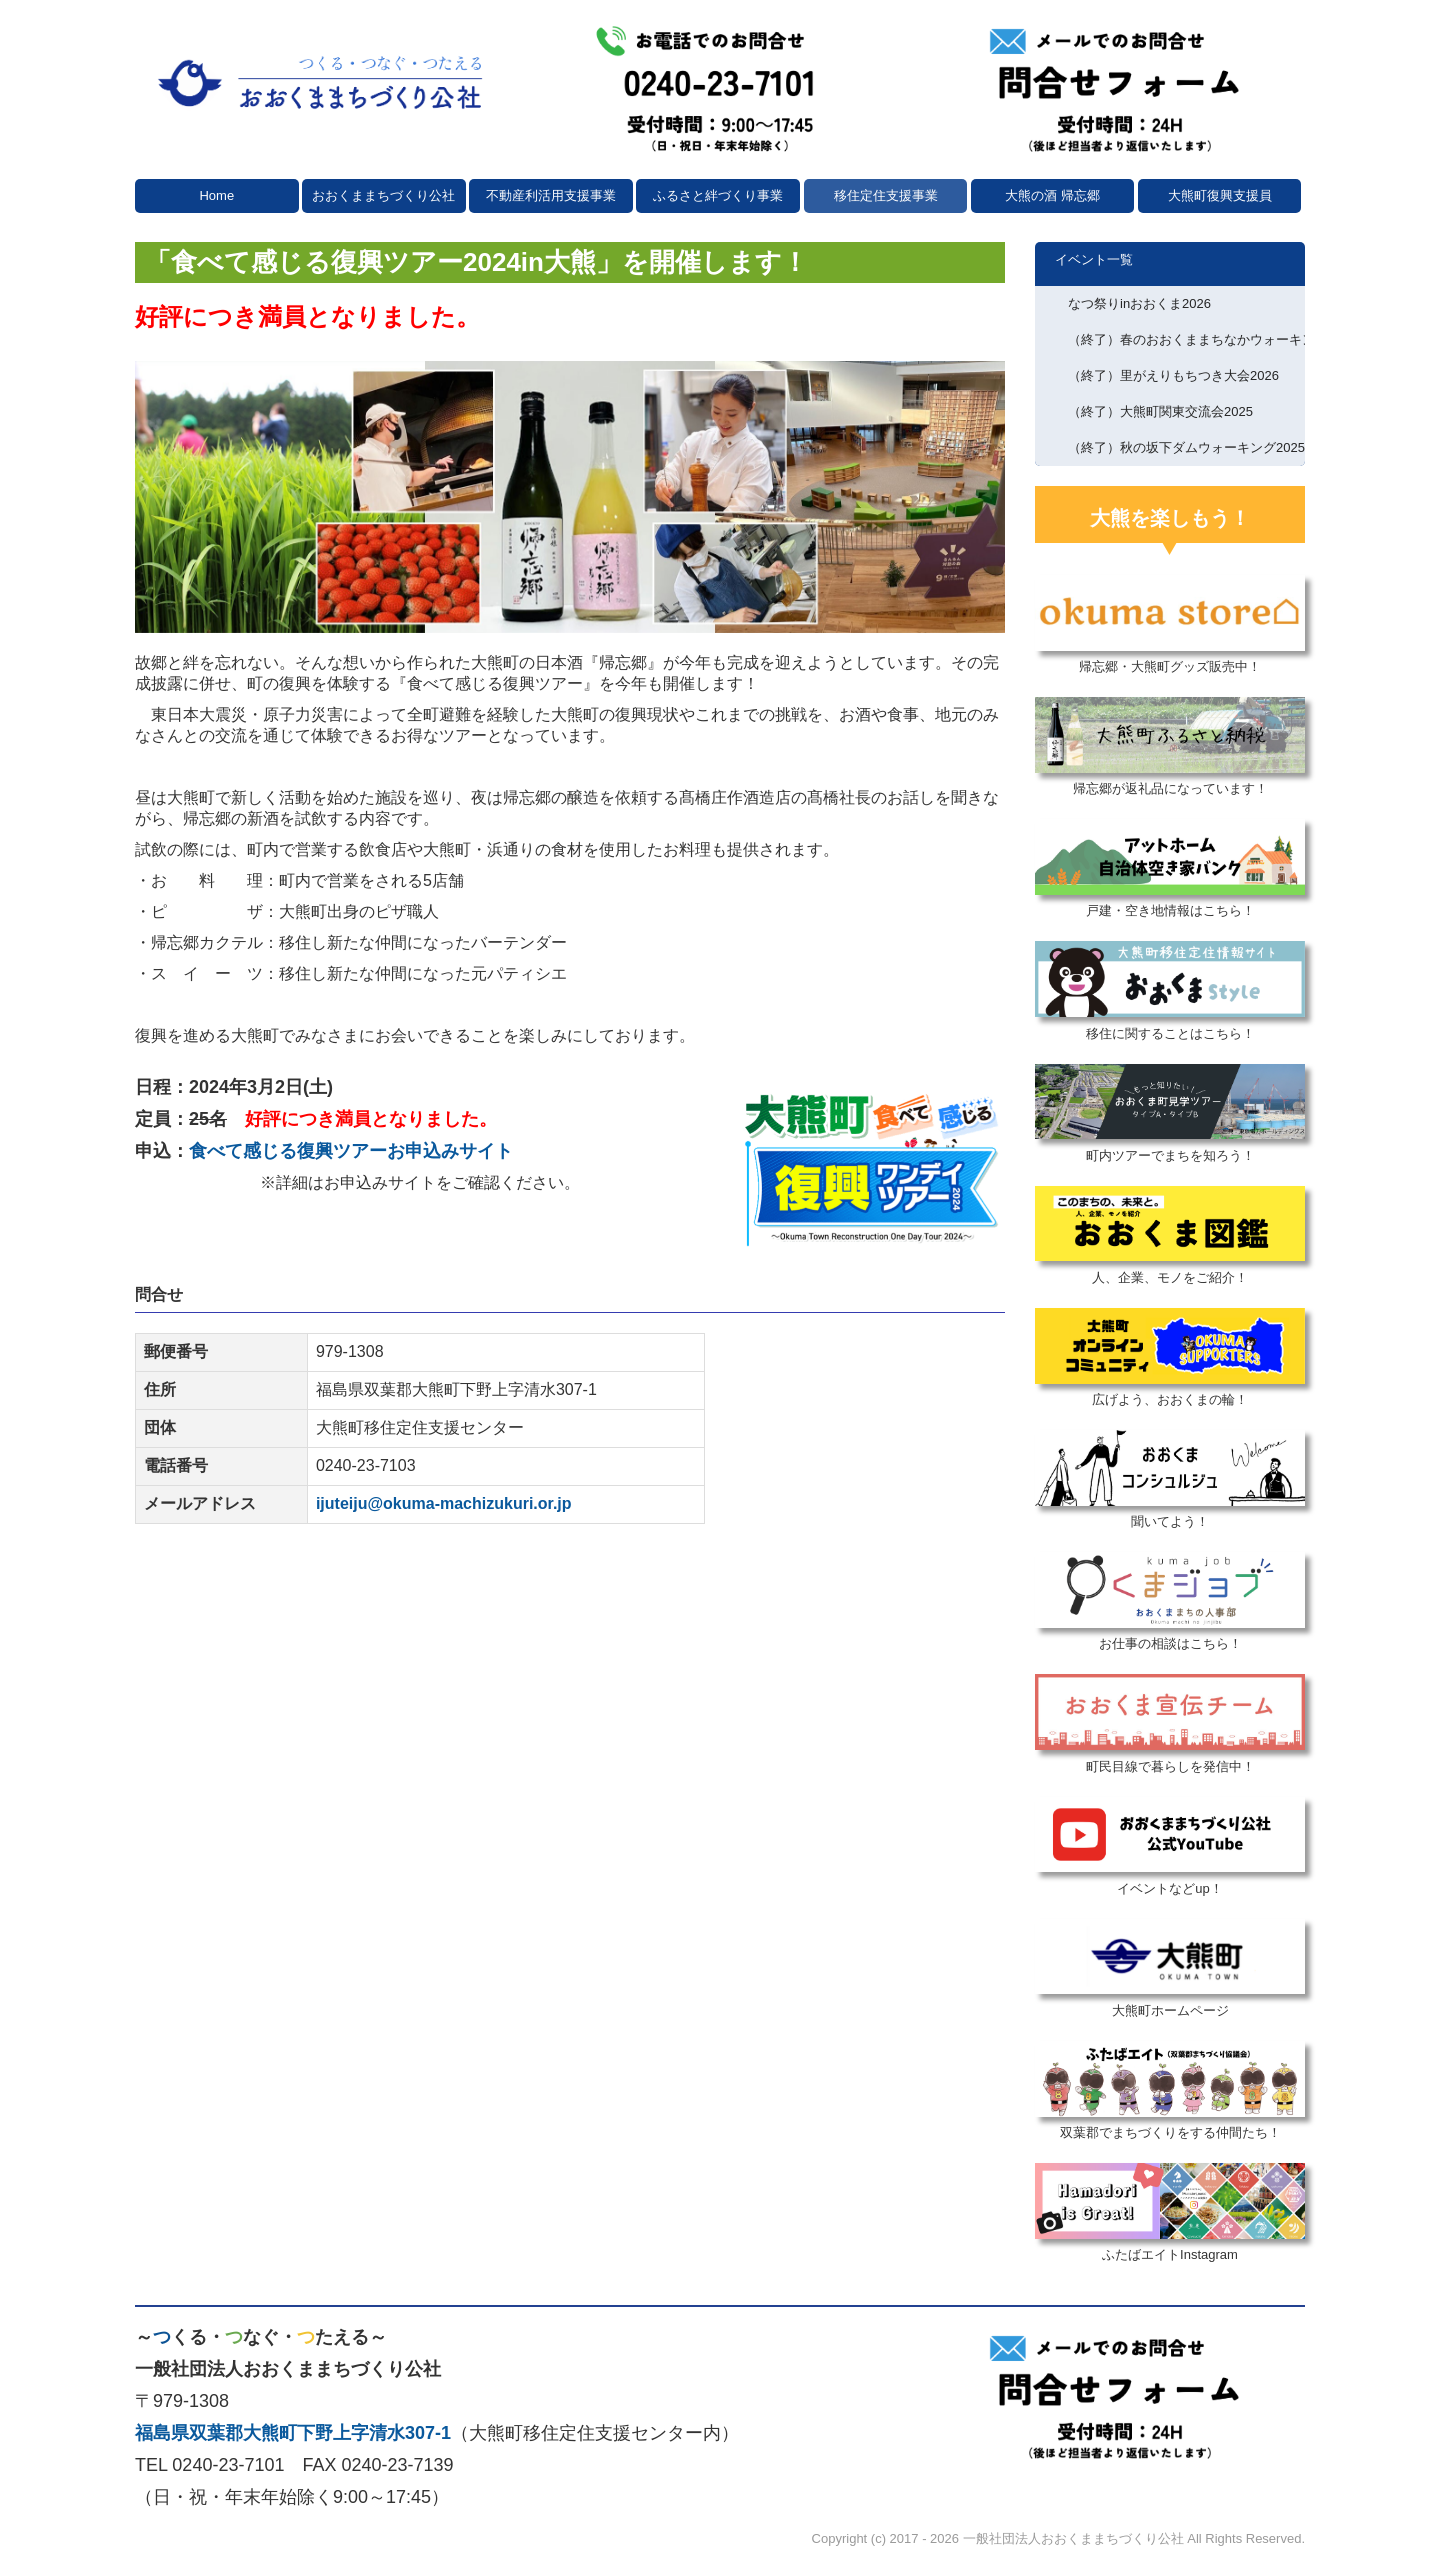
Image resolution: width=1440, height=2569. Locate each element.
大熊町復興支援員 (1220, 195)
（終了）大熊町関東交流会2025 (1160, 411)
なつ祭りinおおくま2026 (1139, 303)
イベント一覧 (1094, 259)
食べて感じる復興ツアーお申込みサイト (351, 1151)
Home (216, 195)
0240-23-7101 (228, 2465)
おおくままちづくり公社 (383, 195)
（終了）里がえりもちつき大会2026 (1173, 375)
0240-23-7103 (366, 1465)
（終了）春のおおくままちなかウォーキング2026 (1186, 339)
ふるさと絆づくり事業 (718, 195)
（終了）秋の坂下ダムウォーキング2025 (1186, 447)
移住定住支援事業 (886, 195)
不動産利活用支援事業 (551, 195)
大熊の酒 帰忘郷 (1052, 195)
